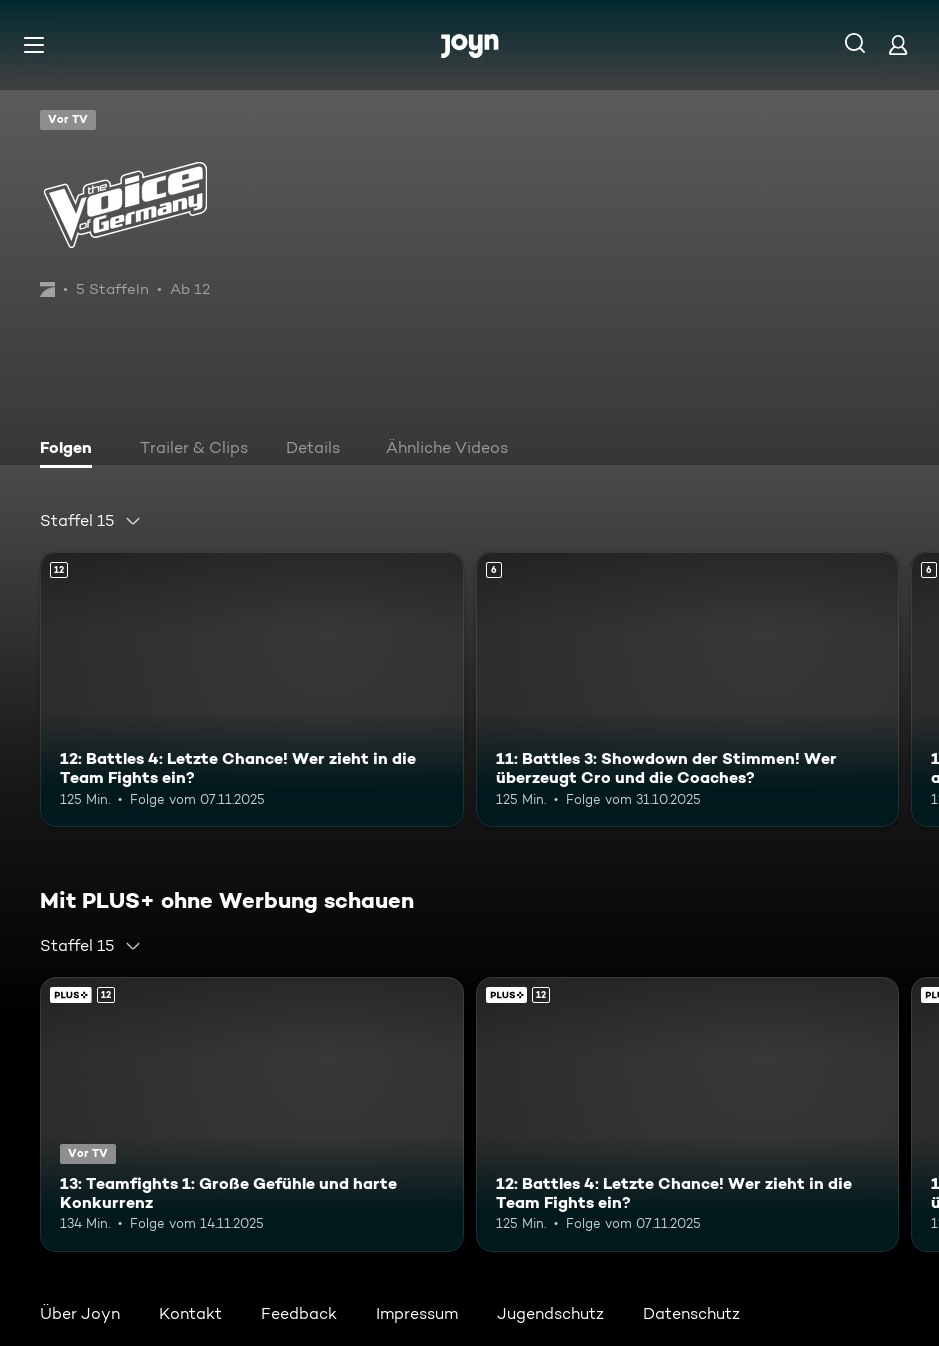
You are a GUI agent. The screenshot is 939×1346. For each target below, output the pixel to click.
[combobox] (91, 521)
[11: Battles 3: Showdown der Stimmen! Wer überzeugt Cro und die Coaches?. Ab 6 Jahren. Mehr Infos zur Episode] (688, 689)
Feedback (299, 1313)
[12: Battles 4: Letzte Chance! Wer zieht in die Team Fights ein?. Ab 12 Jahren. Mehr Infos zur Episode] (252, 689)
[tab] (71, 450)
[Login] (898, 44)
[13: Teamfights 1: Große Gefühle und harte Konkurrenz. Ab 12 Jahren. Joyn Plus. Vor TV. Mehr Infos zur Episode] (252, 1114)
